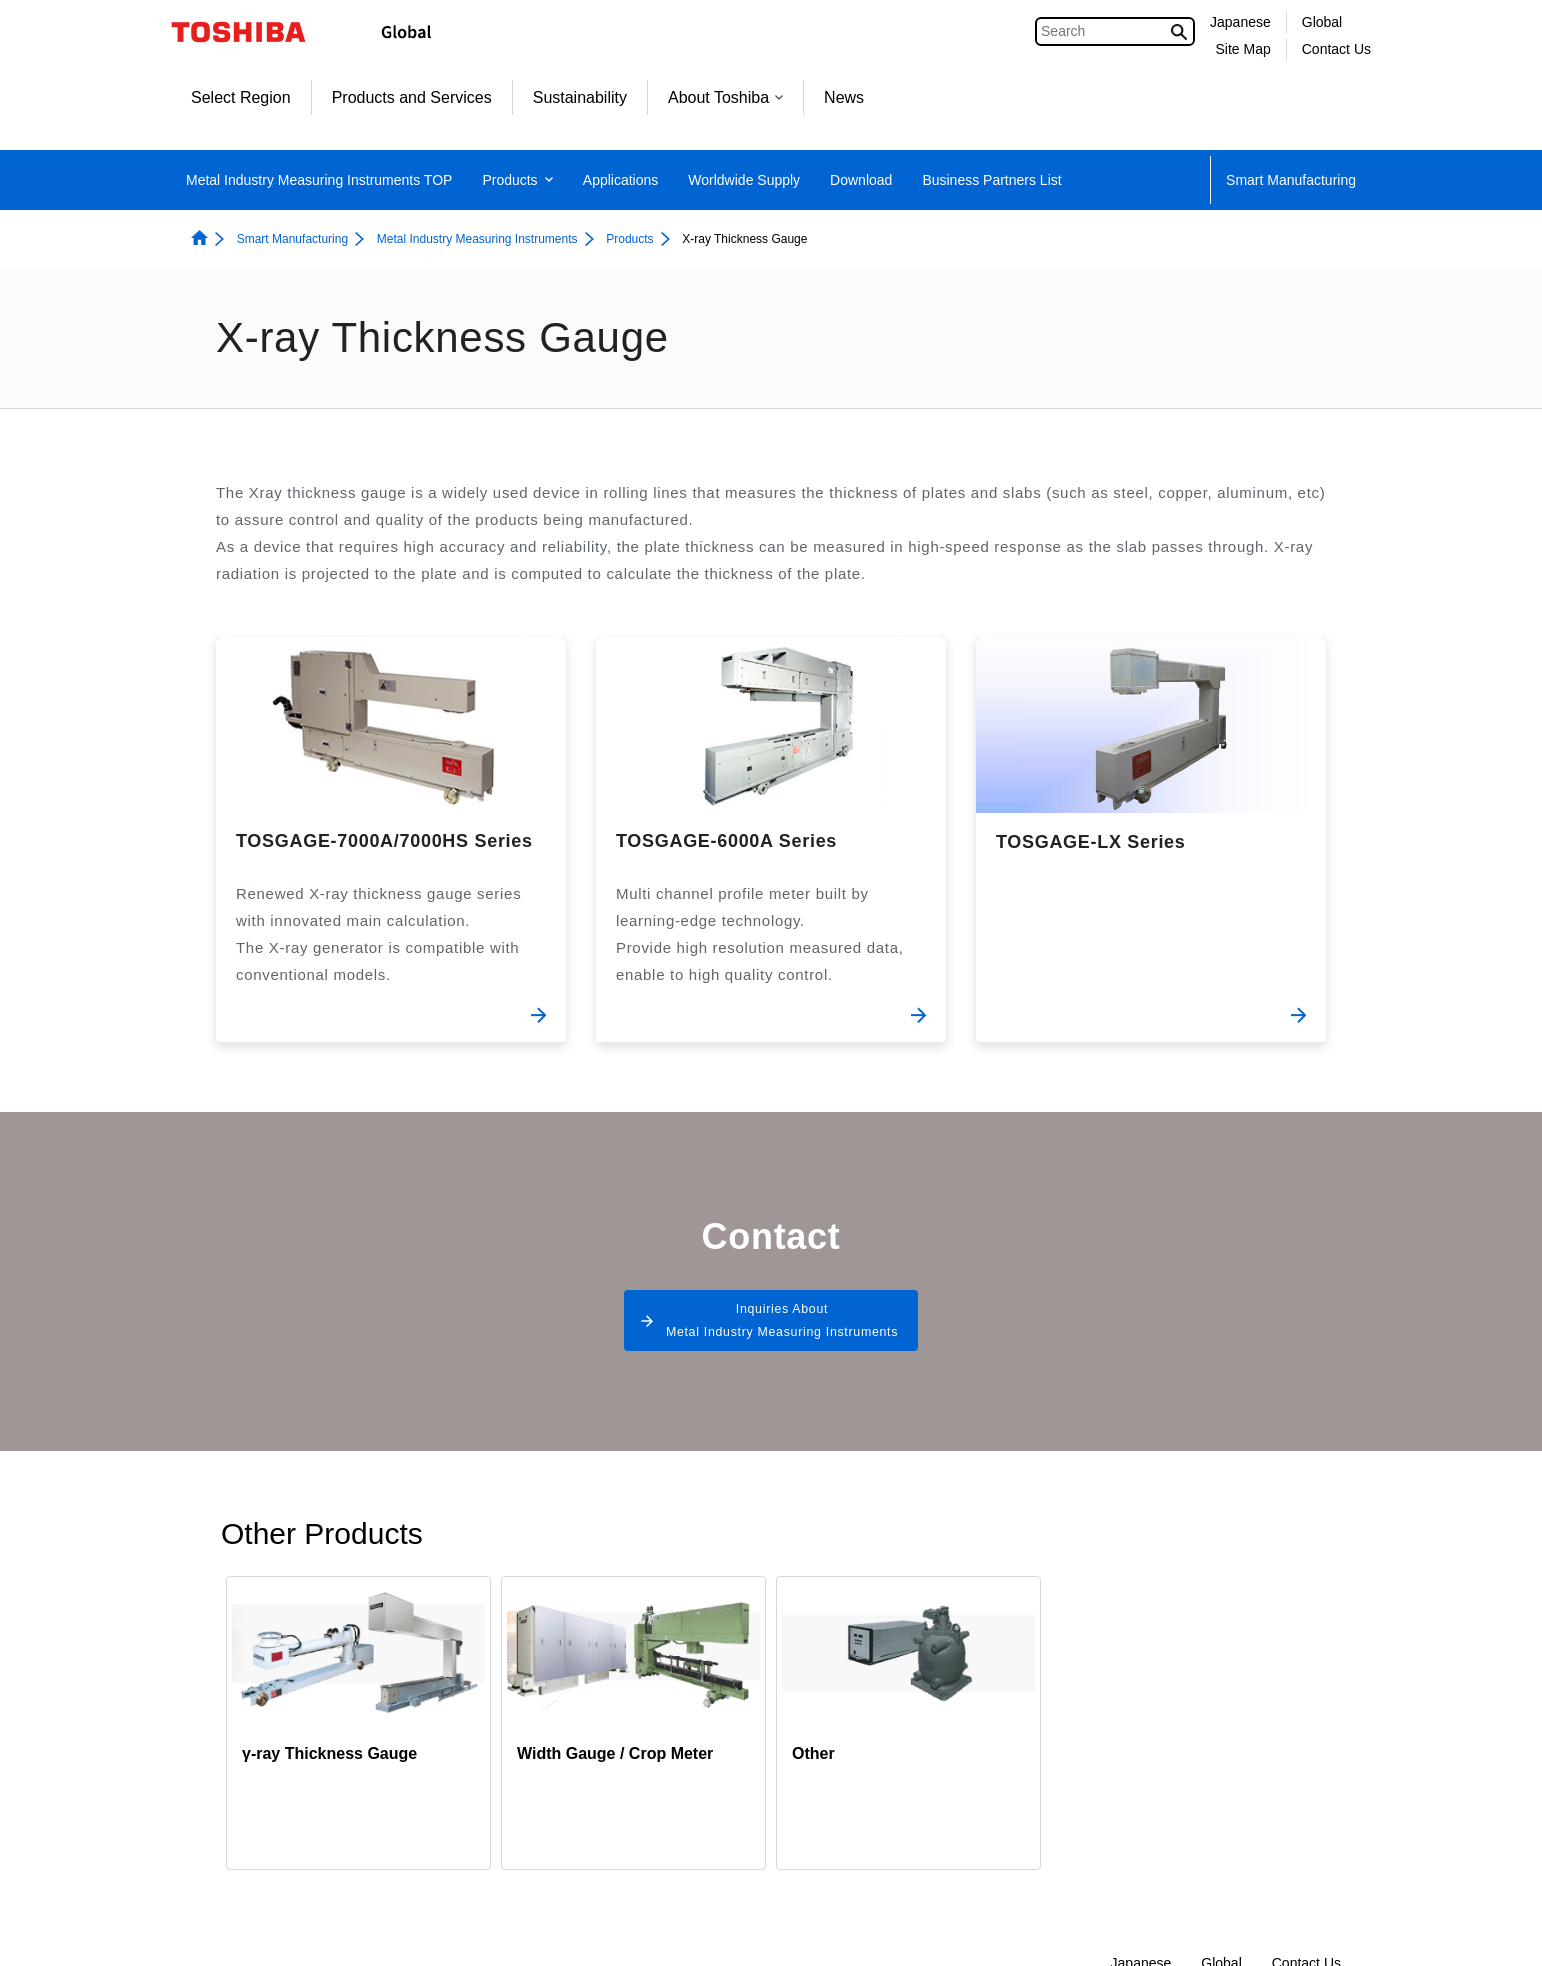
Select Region (241, 97)
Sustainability (580, 97)
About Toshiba (725, 97)
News (844, 97)
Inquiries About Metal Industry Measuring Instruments (781, 1330)
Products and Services (412, 97)
